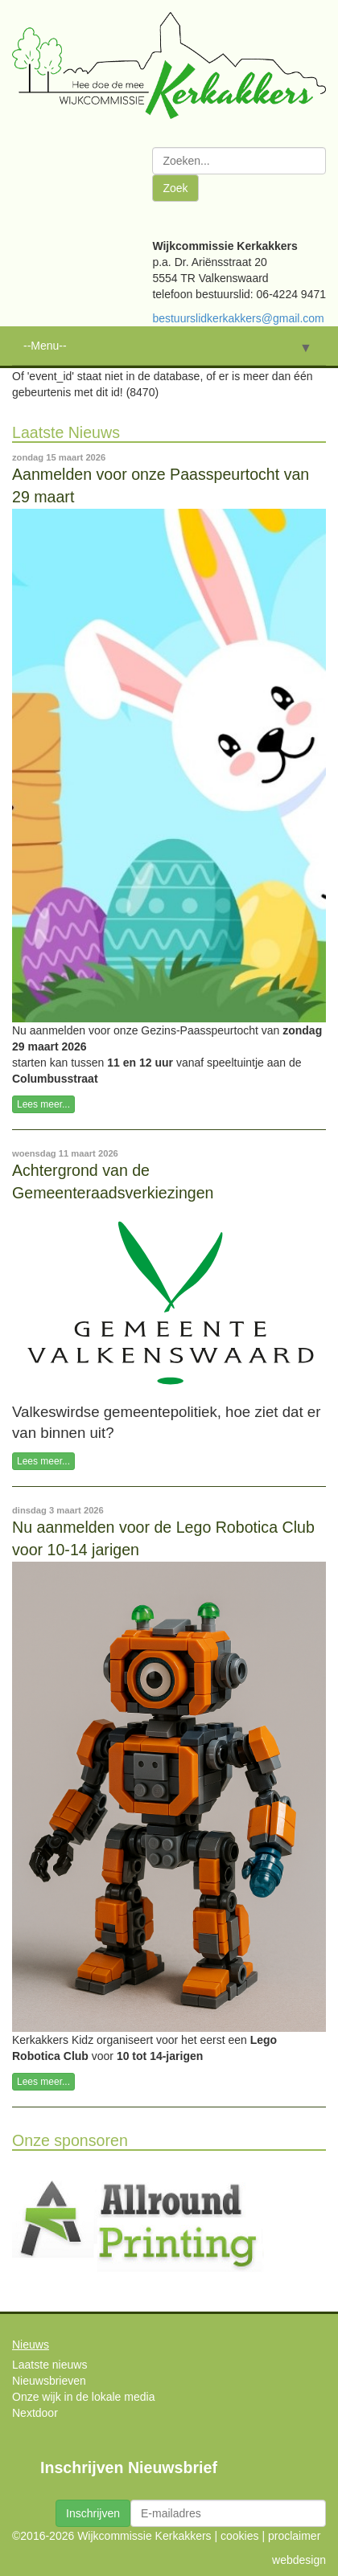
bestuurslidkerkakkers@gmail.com (238, 318)
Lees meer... (43, 1104)
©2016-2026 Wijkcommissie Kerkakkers (112, 2535)
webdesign (299, 2559)
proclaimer (294, 2535)
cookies (239, 2535)
